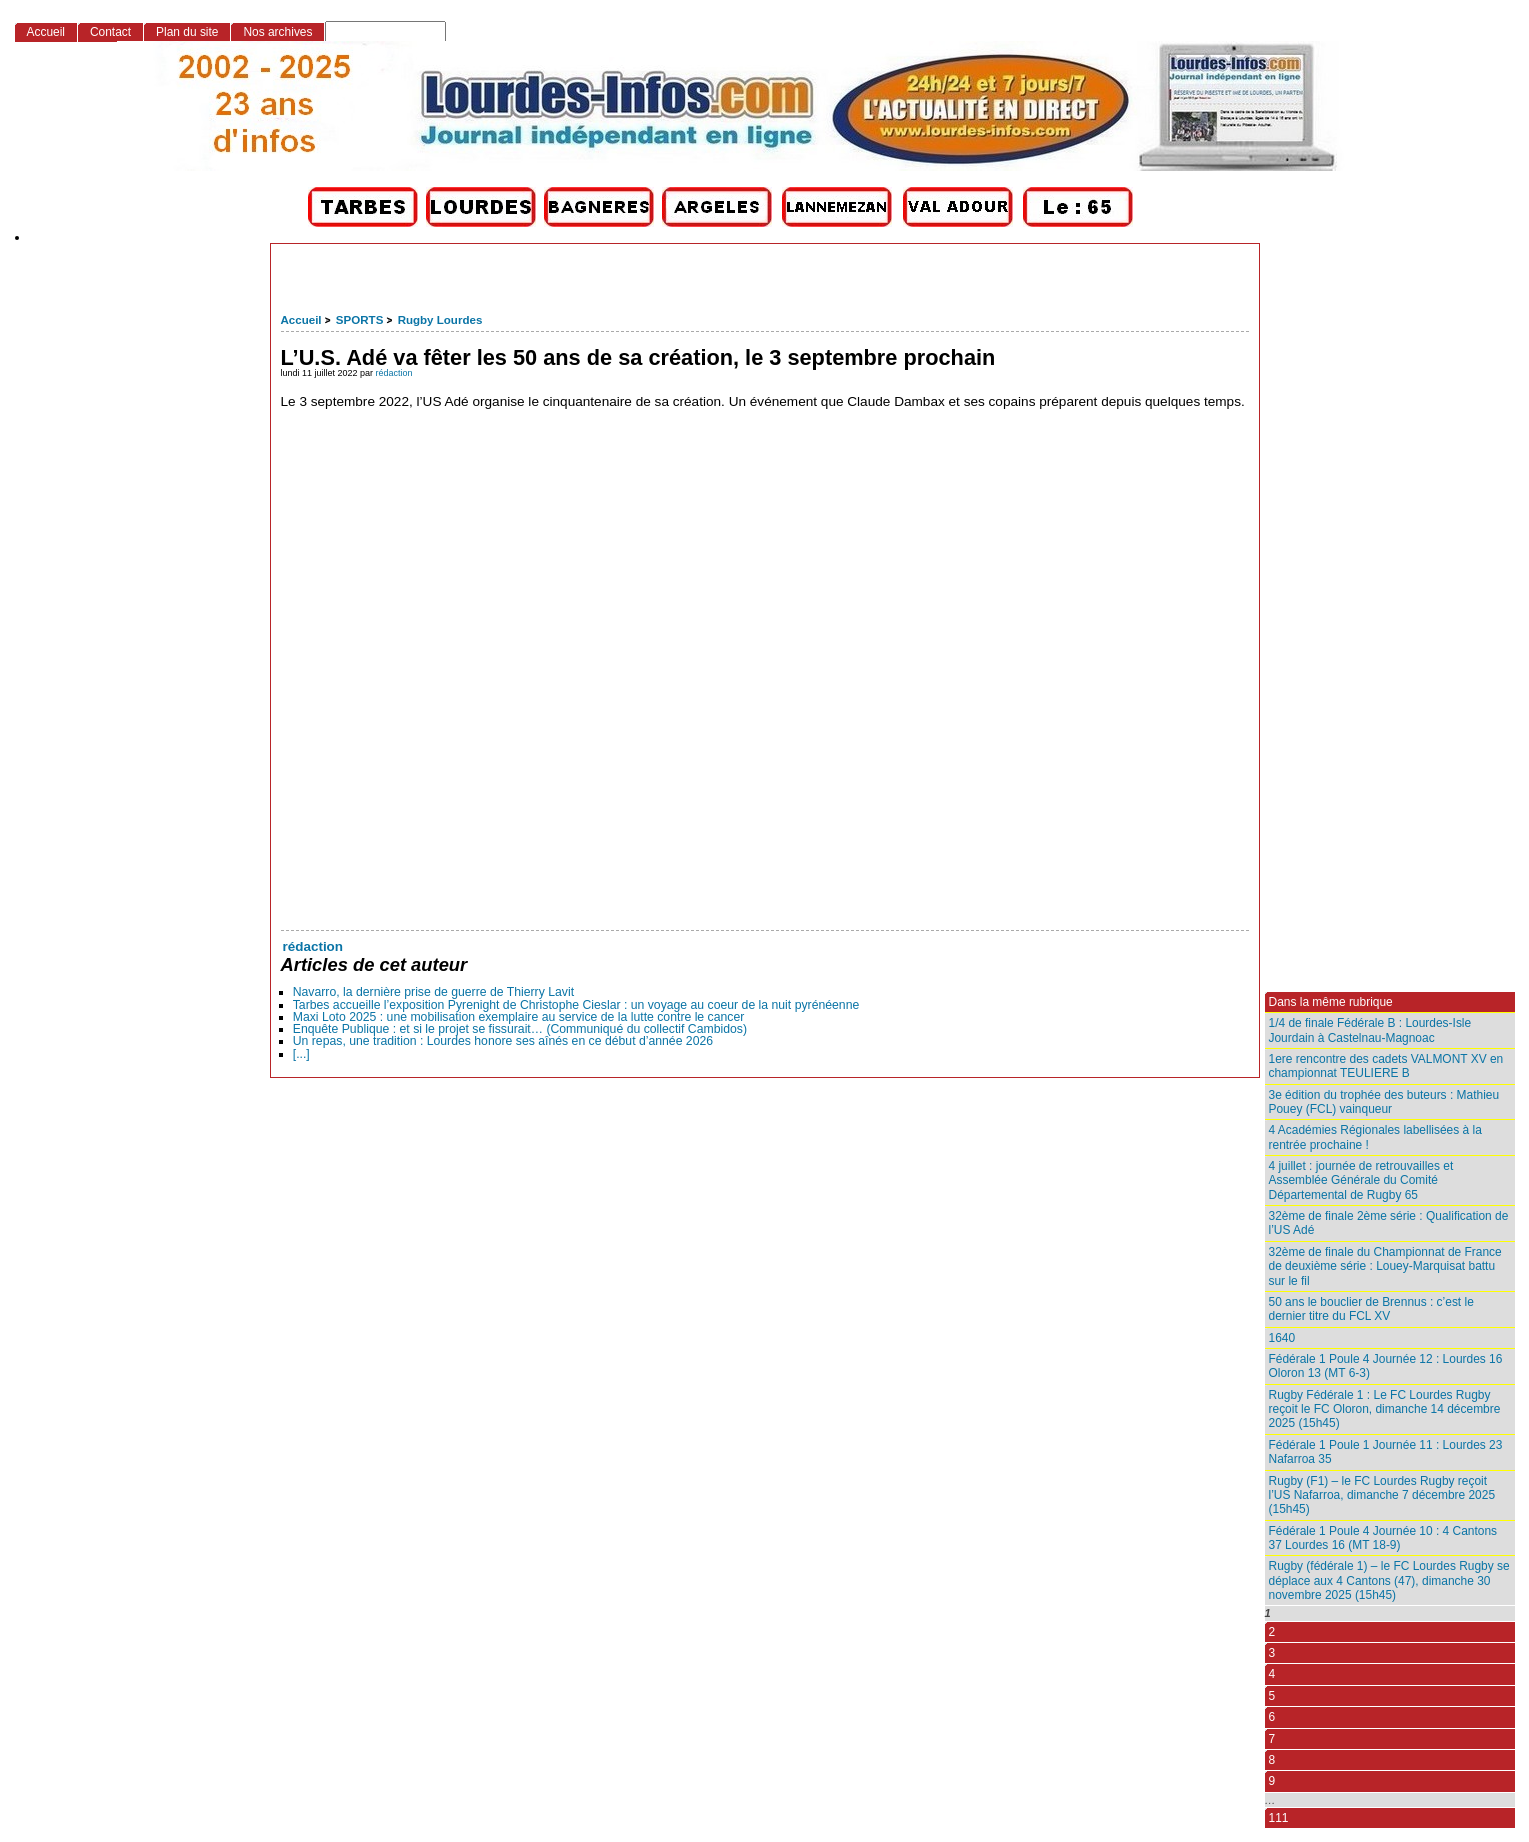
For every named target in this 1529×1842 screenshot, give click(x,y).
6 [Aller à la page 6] (1272, 1717)
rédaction (394, 373)
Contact (110, 32)
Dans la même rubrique (1331, 1002)
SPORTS (359, 320)
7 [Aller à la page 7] (1272, 1739)
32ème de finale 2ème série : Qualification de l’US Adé (1389, 1223)
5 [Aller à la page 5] (1272, 1696)
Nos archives (277, 32)
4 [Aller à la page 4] (1272, 1674)
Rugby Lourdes (440, 320)
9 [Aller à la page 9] (1272, 1781)
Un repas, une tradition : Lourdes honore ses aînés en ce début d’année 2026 (503, 1041)
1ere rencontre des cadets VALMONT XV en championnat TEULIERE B (1386, 1066)
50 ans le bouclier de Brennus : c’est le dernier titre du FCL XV (1371, 1309)
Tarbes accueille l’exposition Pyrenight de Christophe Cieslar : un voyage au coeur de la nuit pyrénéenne (576, 1005)
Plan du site (187, 32)
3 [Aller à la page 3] (1272, 1653)
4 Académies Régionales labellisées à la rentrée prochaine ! (1375, 1137)
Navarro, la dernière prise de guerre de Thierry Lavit (433, 992)
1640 (1282, 1338)
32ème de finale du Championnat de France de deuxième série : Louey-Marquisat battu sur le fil (1385, 1266)
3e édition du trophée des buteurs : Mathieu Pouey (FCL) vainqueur (1384, 1102)
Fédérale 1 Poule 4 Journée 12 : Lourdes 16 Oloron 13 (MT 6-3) (1386, 1366)
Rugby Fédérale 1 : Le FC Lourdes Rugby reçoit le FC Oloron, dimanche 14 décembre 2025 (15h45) (1385, 1409)
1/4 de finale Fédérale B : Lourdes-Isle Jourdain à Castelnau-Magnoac (1370, 1030)
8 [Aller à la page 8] (1272, 1760)
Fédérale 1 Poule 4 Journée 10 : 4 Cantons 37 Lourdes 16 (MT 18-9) (1383, 1538)
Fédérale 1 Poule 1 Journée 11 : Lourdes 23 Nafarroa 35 (1386, 1452)
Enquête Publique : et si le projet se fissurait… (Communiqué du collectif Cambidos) (520, 1029)
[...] (301, 1054)
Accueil (301, 320)
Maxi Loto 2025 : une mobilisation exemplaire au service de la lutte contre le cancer (519, 1017)
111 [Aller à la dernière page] (1279, 1818)
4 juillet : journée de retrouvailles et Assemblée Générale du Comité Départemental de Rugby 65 (1361, 1180)
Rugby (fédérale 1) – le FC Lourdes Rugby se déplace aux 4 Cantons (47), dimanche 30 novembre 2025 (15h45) (1389, 1580)
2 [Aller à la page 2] (1272, 1632)
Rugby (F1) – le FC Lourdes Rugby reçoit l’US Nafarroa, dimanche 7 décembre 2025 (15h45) (1382, 1495)
